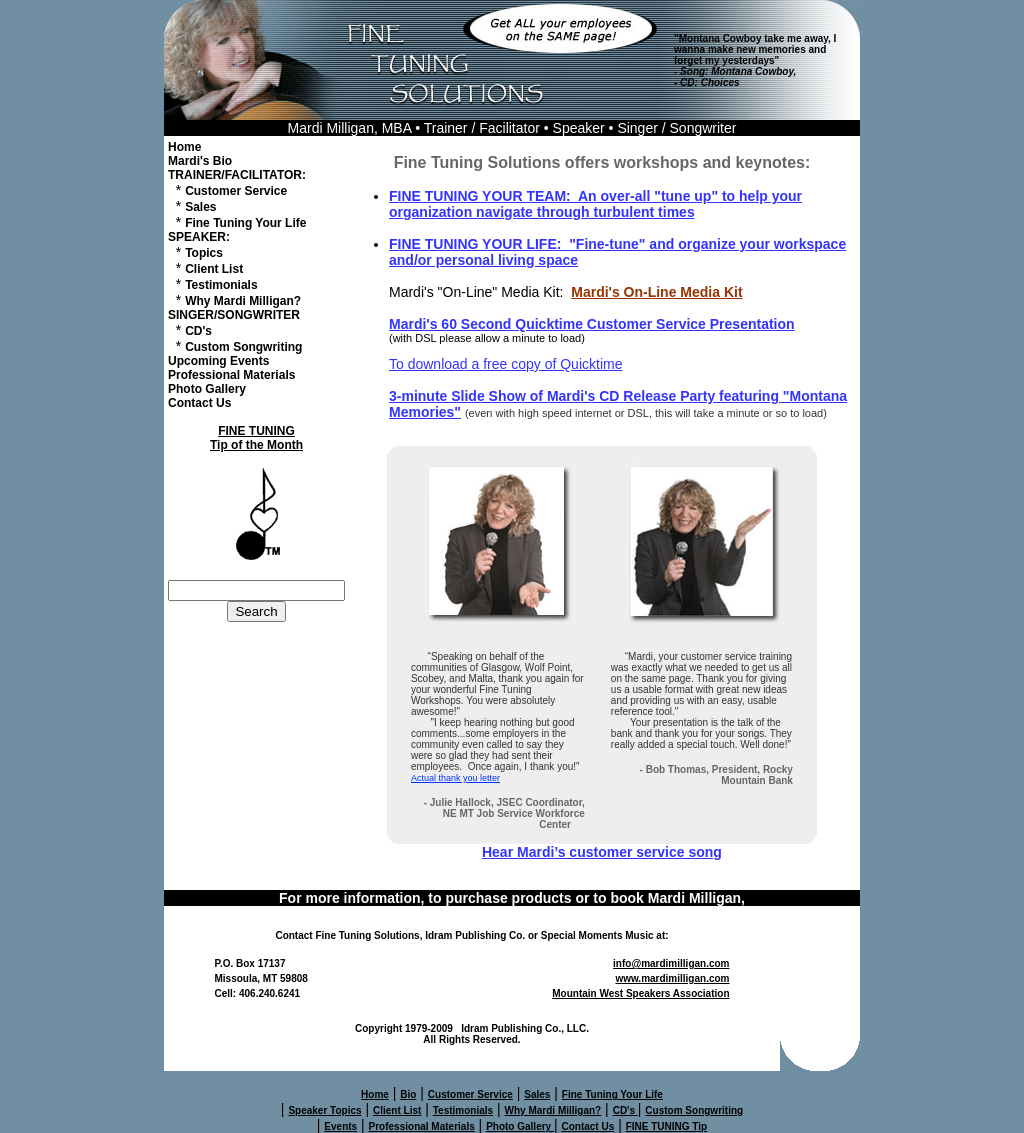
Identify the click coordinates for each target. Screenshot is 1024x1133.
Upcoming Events (218, 361)
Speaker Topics (324, 1110)
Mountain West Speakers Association (640, 993)
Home (184, 147)
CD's (198, 331)
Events (340, 1126)
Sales (200, 207)
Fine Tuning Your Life (245, 223)
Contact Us (199, 403)
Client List (214, 269)
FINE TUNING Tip (666, 1126)
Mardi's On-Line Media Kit (656, 292)
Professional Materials (231, 375)
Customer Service (236, 191)
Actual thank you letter (455, 778)
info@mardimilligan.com (671, 963)
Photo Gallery (207, 389)
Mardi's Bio (200, 161)
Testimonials (221, 285)
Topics (204, 253)
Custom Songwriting (243, 347)
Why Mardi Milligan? (243, 301)
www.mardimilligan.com (672, 978)
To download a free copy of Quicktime (505, 364)
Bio (408, 1094)
